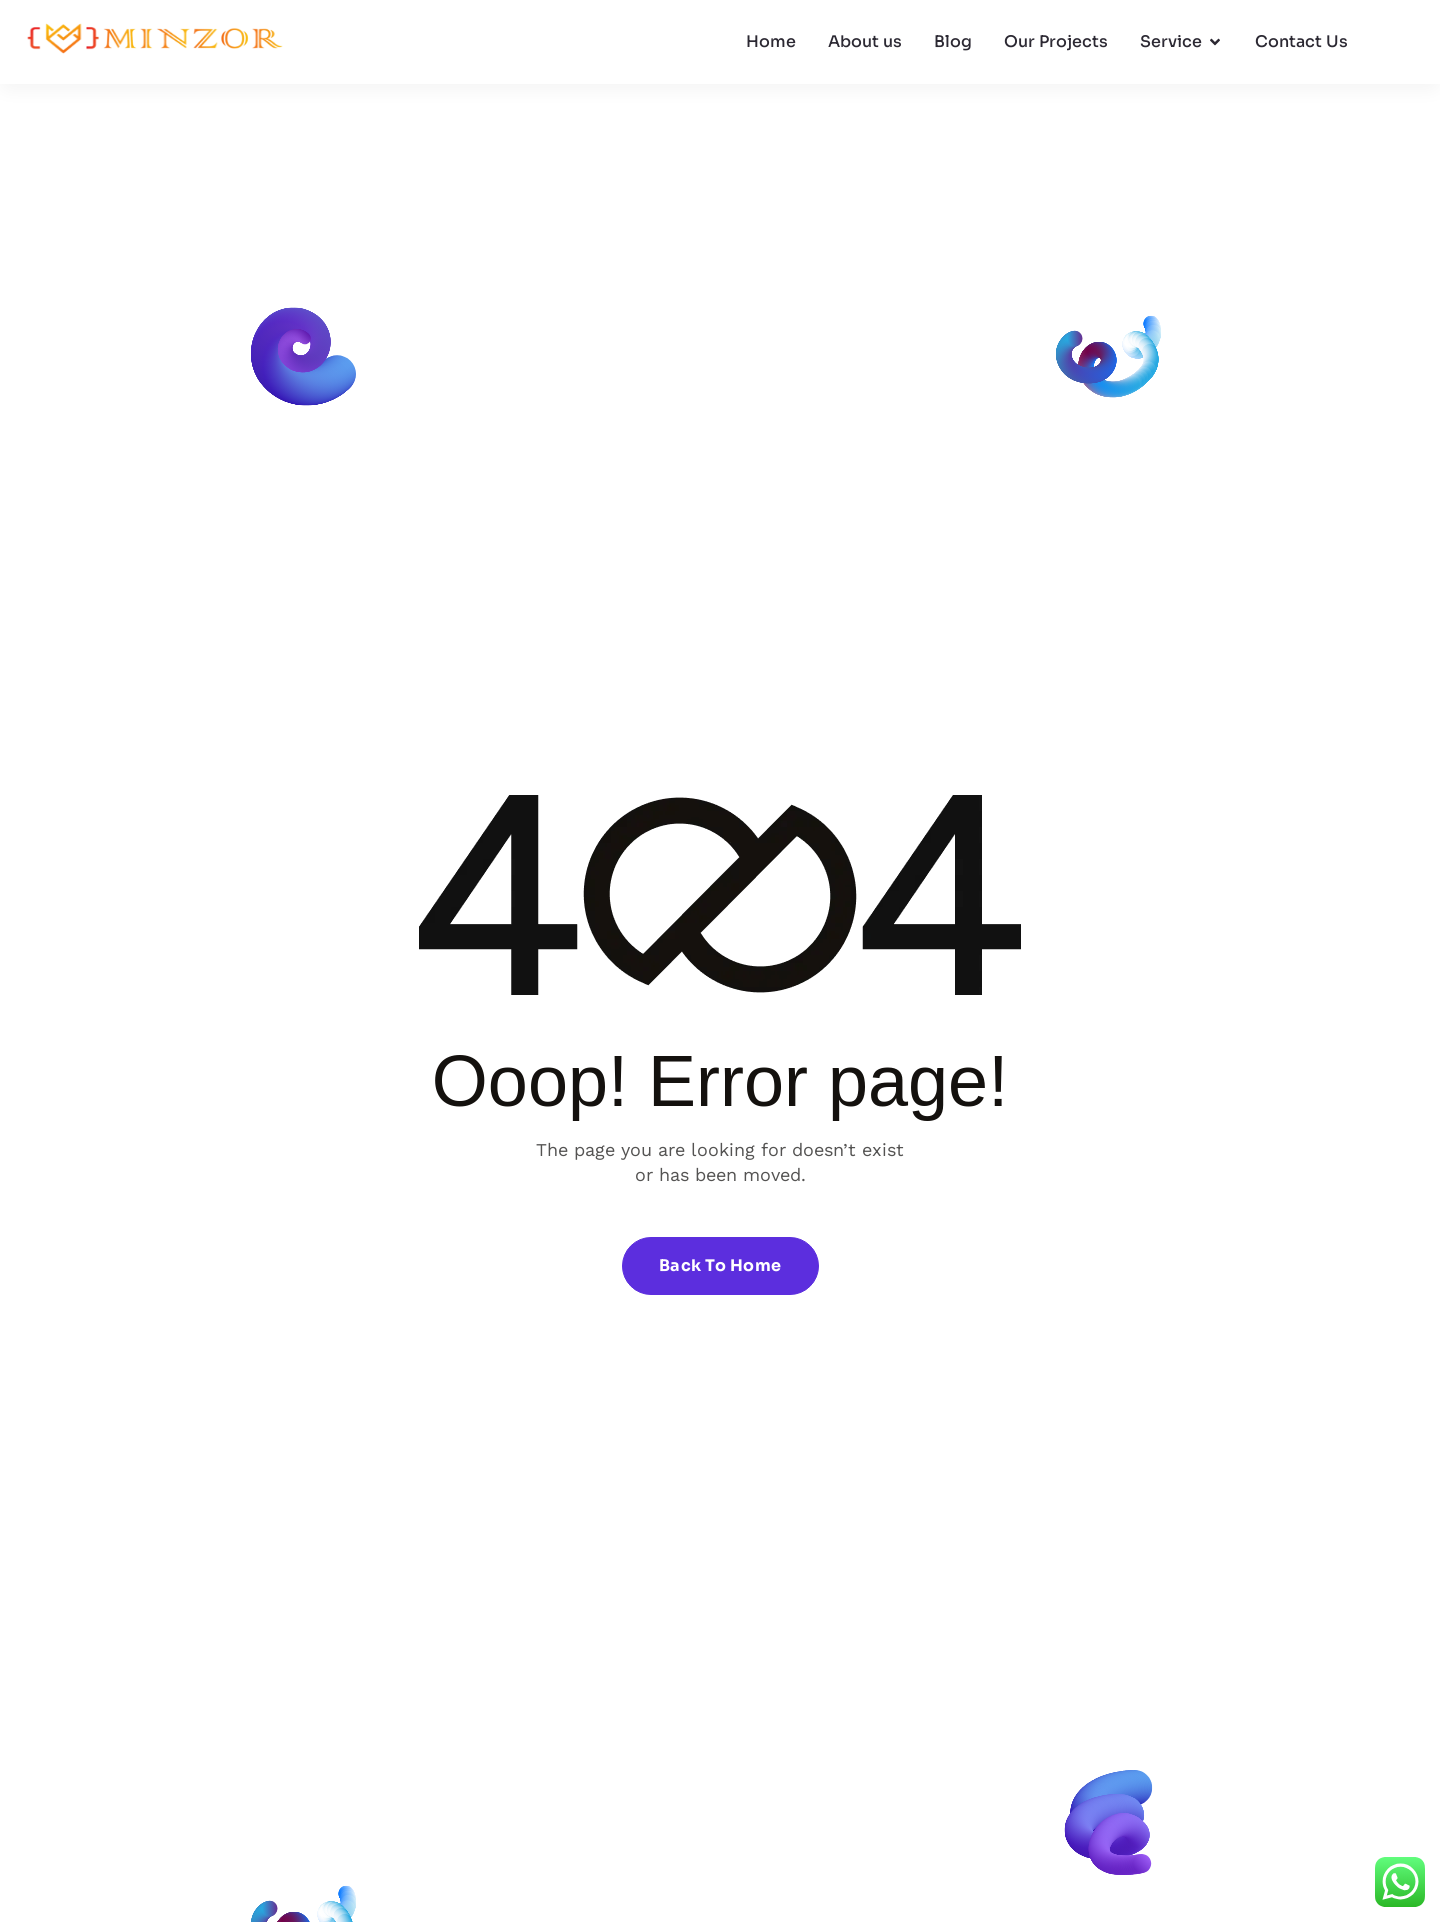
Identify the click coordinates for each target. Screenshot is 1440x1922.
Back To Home (720, 1265)
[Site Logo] (155, 42)
